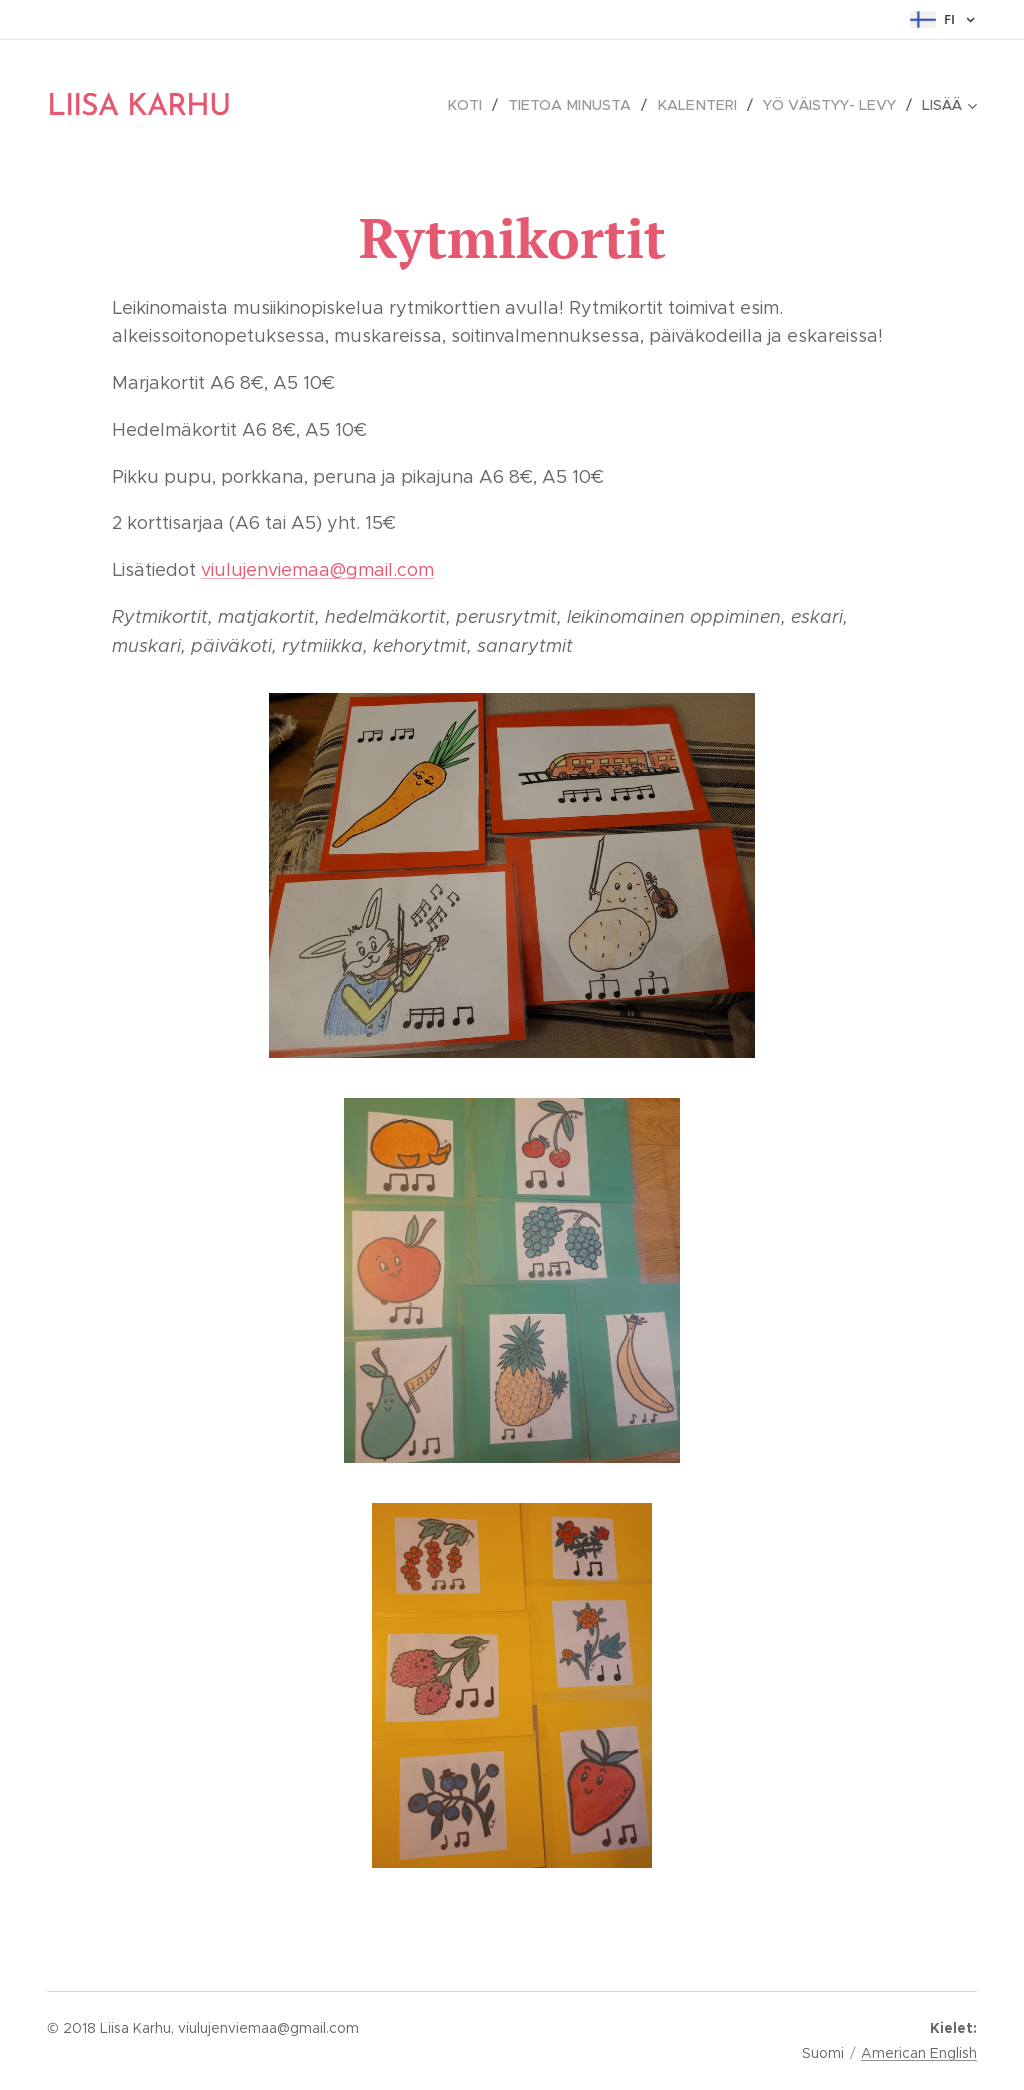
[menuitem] (479, 105)
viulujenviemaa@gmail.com (317, 570)
